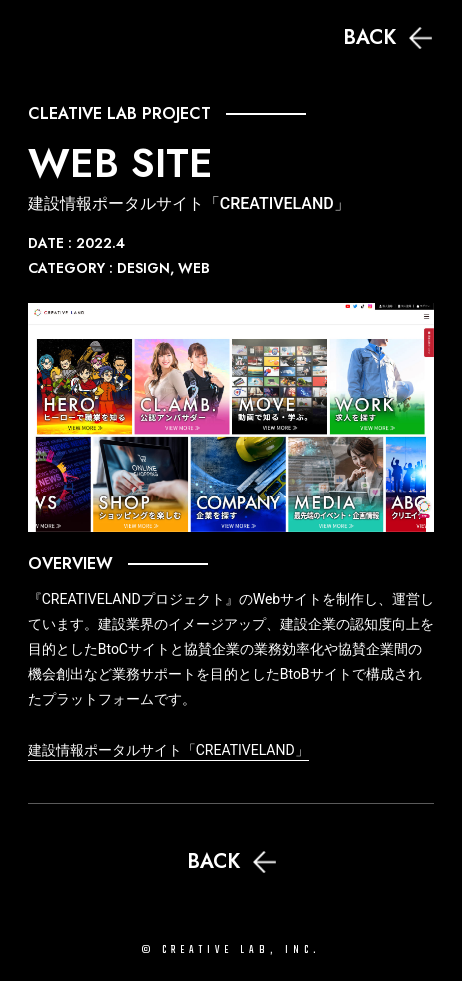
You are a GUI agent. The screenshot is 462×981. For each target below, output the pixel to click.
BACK (387, 37)
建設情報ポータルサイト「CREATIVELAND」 (168, 750)
